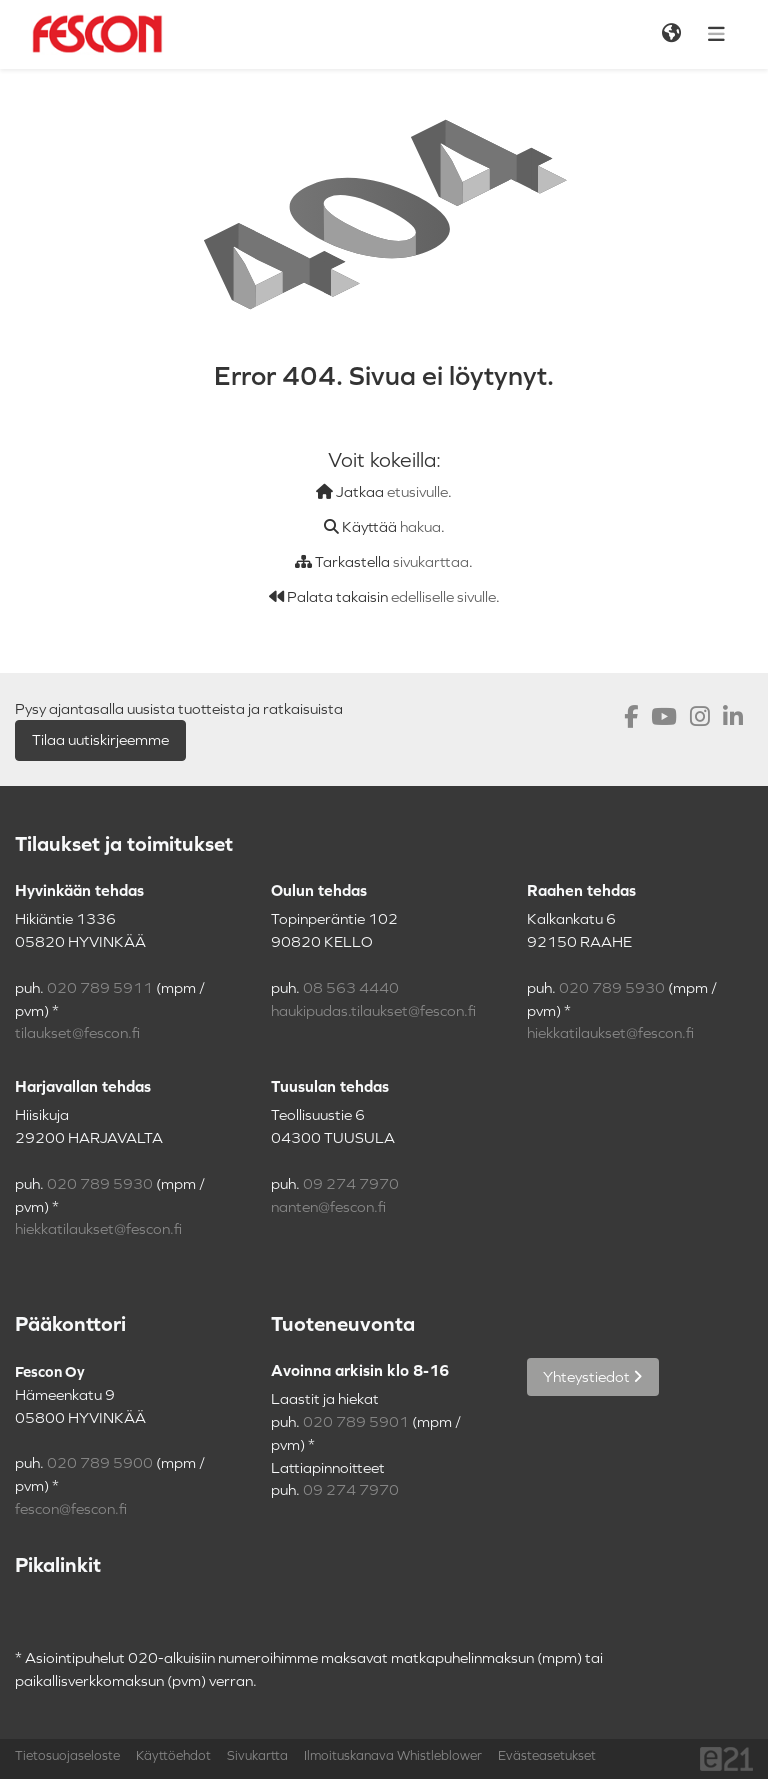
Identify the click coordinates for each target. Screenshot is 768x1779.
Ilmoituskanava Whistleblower (393, 1756)
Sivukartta (257, 1756)
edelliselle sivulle (443, 597)
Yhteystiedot (593, 1377)
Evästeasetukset (547, 1756)
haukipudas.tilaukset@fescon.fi (373, 1011)
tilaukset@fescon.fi (77, 1033)
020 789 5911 (100, 988)
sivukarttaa (431, 562)
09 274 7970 (351, 1184)
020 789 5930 (612, 988)
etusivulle (417, 492)
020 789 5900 (100, 1463)
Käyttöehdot (173, 1756)
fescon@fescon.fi (71, 1509)
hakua (420, 527)
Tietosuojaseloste (67, 1756)
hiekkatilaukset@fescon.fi (610, 1033)
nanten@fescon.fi (328, 1207)
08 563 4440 (351, 988)
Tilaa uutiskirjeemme (100, 740)
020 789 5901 (356, 1422)
